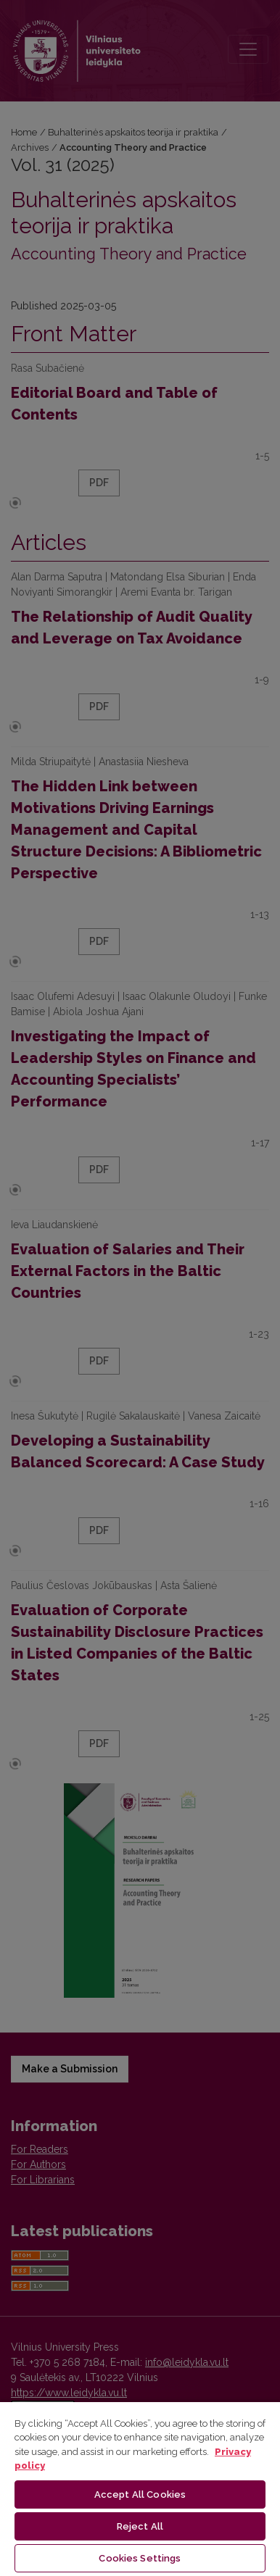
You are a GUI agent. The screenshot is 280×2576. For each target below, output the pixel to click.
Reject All (140, 2526)
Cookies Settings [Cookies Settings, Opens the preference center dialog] (140, 2558)
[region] (140, 2488)
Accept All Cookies (140, 2494)
